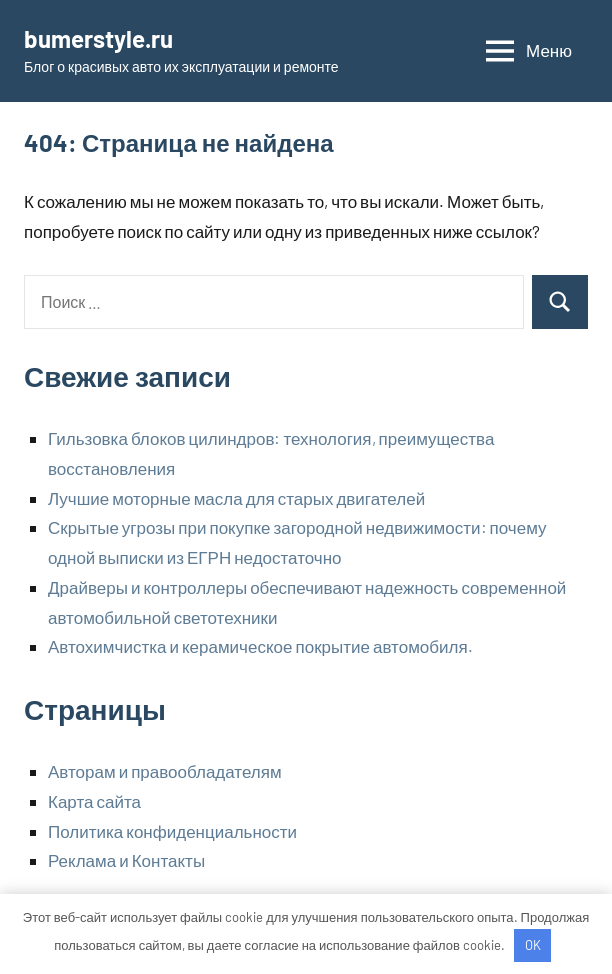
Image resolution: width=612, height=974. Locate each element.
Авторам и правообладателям (165, 771)
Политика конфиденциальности (172, 831)
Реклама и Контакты (126, 860)
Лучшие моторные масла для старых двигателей (236, 498)
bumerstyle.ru (98, 38)
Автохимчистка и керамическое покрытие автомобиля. (260, 646)
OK (533, 945)
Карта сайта (94, 801)
